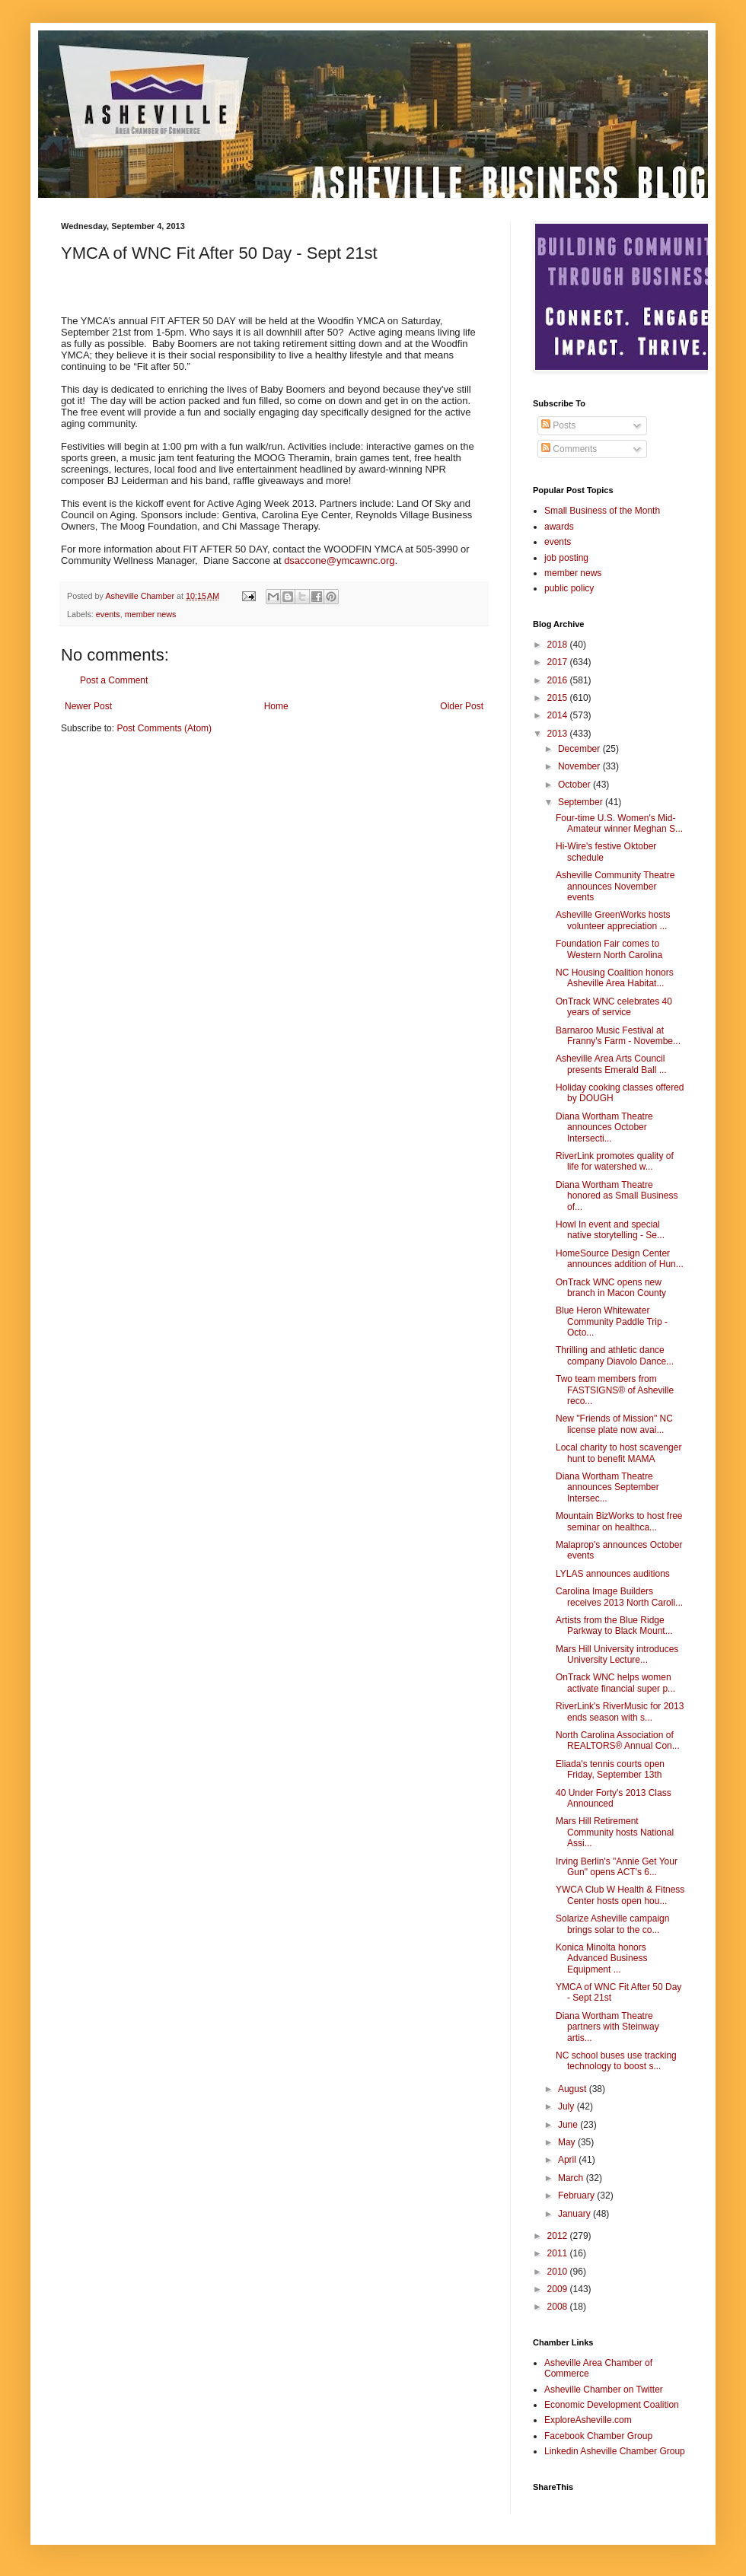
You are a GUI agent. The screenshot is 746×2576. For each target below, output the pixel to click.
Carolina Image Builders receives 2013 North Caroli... (619, 1596)
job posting (566, 557)
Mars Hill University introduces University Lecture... (617, 1654)
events (108, 614)
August (573, 2089)
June (569, 2124)
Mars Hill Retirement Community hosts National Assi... (615, 1832)
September (581, 802)
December (580, 749)
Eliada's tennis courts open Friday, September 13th (610, 1769)
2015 (558, 698)
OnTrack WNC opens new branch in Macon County (611, 1287)
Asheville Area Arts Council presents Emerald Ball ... (611, 1064)
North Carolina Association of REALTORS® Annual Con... (618, 1740)
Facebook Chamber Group (598, 2436)
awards (559, 526)
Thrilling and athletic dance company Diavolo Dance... (615, 1355)
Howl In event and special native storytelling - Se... (610, 1229)
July (567, 2106)
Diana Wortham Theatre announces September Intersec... (607, 1487)
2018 (558, 644)
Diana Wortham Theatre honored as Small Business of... (616, 1196)
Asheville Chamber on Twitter (603, 2389)
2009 (558, 2289)
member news (151, 614)
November (580, 766)
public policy (569, 588)
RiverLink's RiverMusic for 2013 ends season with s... (620, 1711)
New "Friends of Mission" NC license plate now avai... (614, 1423)
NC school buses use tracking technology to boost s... (616, 2060)
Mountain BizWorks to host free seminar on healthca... (619, 1521)
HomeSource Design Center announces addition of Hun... (620, 1258)
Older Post (461, 706)
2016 (558, 680)
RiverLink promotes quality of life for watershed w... (615, 1161)
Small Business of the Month (602, 510)
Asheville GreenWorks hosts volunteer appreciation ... (613, 920)
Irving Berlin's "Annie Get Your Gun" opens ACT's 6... (616, 1866)
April (568, 2159)
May (568, 2142)
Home (276, 706)
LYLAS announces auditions (613, 1573)
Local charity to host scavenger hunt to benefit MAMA (618, 1452)
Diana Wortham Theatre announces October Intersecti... (604, 1127)
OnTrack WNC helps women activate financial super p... (615, 1682)
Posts (558, 425)
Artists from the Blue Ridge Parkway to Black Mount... (614, 1625)
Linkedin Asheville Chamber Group (614, 2451)
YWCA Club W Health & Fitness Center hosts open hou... (620, 1895)
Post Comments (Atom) (164, 728)
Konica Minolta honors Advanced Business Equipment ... (601, 1958)
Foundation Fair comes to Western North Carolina (609, 949)
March (572, 2178)
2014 (558, 715)
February (577, 2195)
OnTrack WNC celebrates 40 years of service (614, 1006)
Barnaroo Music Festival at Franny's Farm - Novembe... (618, 1035)
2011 (558, 2253)
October (575, 784)
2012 (558, 2236)
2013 (558, 733)
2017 (558, 662)
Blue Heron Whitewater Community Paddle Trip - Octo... (612, 1321)
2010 (558, 2271)
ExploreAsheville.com (588, 2420)
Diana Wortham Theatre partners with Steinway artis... (607, 2027)
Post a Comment (114, 680)
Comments (569, 449)
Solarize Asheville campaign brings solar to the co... (612, 1923)
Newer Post (88, 706)
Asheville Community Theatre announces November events (615, 886)
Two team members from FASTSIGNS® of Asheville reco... (615, 1390)
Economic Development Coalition (611, 2404)
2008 (558, 2306)
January (575, 2213)
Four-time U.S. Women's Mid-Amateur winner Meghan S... (619, 823)
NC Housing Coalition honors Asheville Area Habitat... (615, 978)
